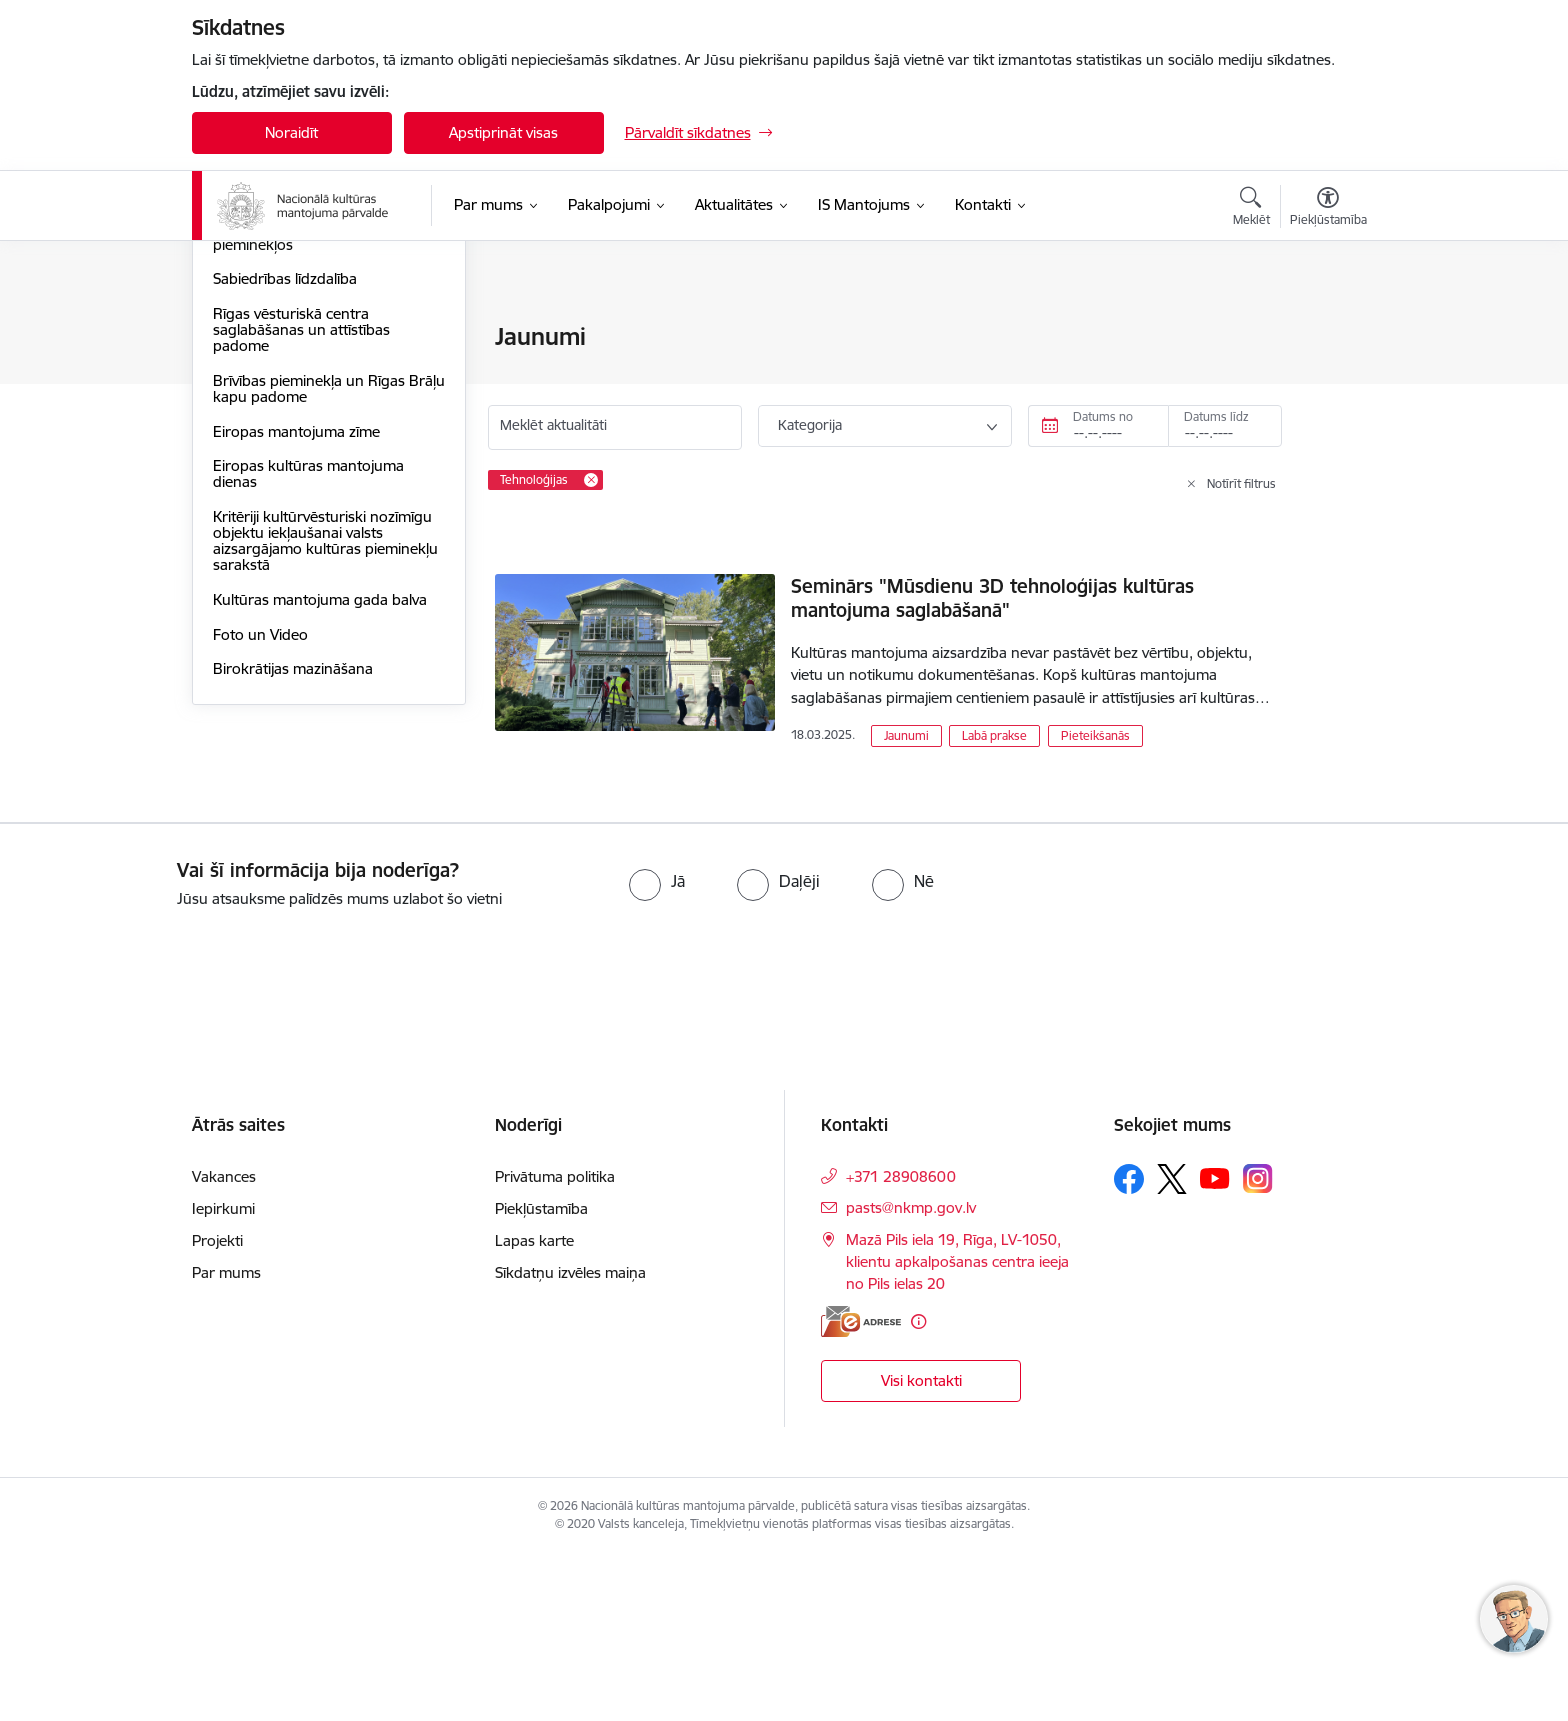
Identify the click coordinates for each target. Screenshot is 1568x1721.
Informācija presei (273, 407)
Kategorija (810, 425)
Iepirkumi (223, 1375)
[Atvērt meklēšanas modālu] (1251, 209)
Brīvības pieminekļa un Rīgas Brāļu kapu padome (309, 602)
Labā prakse (994, 735)
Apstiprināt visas (503, 132)
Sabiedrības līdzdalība (285, 492)
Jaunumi (241, 372)
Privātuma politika (555, 1343)
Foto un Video (260, 848)
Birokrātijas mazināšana (293, 882)
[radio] (657, 1048)
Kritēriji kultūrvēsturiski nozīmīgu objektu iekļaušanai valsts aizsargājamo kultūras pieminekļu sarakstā (325, 754)
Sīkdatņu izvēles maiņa (570, 1439)
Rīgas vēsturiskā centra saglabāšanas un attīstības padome (301, 543)
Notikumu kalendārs (281, 337)
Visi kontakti (921, 1547)
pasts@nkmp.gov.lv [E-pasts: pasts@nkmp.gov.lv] (911, 1374)
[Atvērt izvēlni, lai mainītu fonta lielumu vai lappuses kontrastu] (1328, 209)
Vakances (224, 1343)
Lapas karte (534, 1407)
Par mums (226, 1439)
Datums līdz (1216, 416)
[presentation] (167, 1133)
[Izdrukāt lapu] (1327, 328)
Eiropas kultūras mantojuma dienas (308, 687)
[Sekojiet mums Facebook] (1129, 1346)
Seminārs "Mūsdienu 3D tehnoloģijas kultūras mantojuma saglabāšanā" (992, 598)
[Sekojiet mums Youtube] (1215, 1345)
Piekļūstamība (541, 1375)
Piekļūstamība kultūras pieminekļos (289, 450)
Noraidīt (291, 132)
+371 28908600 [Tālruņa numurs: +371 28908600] (901, 1343)
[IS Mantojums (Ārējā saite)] (864, 205)
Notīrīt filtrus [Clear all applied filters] (1241, 483)
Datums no (1103, 416)
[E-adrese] (861, 1487)
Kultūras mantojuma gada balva (320, 813)
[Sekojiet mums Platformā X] (1172, 1346)
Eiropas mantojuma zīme (296, 645)
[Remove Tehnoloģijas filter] (591, 480)
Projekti (217, 1407)
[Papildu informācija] (918, 1487)
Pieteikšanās (1095, 735)
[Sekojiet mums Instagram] (1258, 1345)
